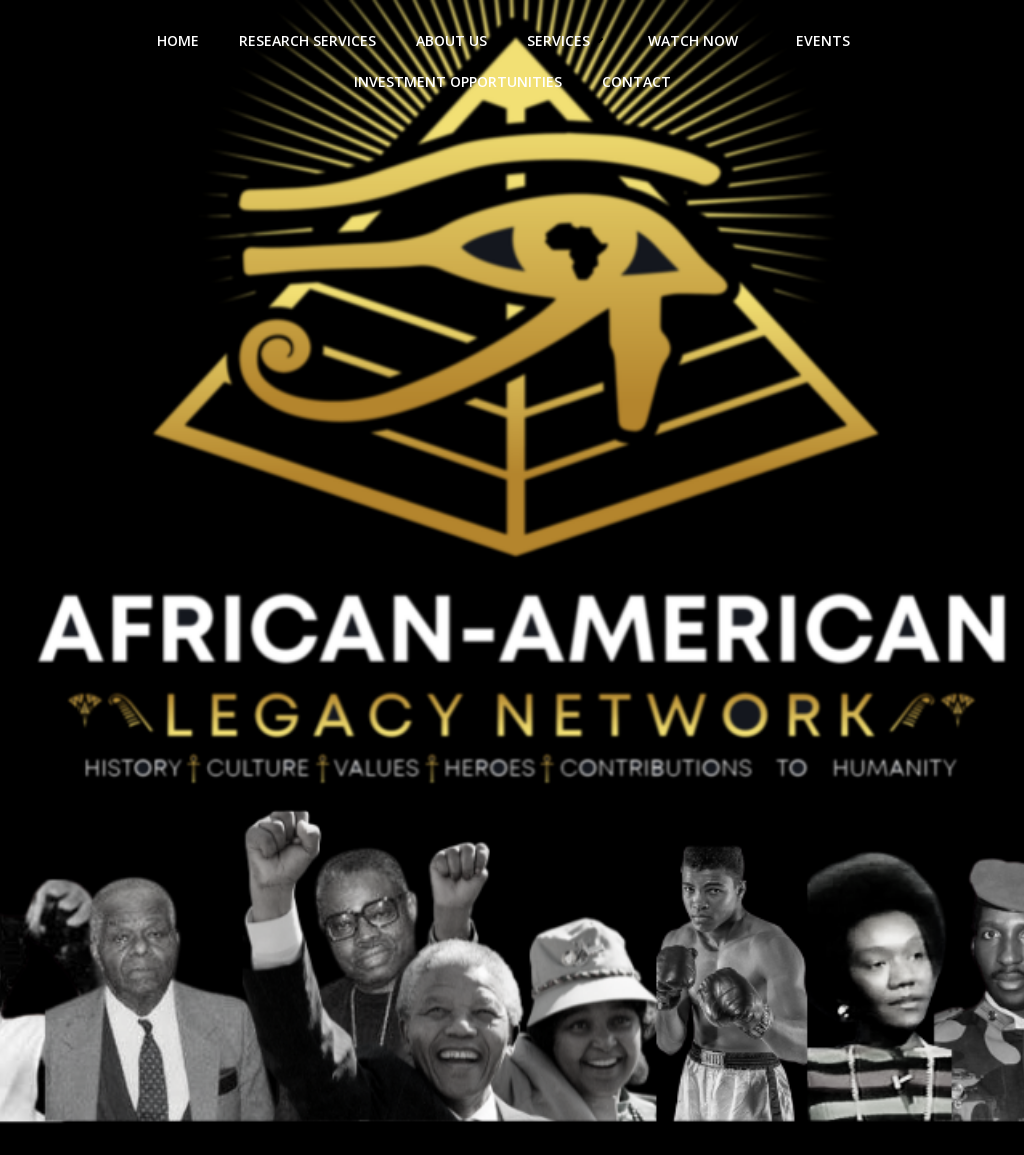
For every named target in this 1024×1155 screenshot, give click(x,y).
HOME (178, 40)
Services (567, 40)
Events (832, 40)
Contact (636, 81)
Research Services (307, 40)
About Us (451, 40)
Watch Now (702, 40)
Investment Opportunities (458, 81)
